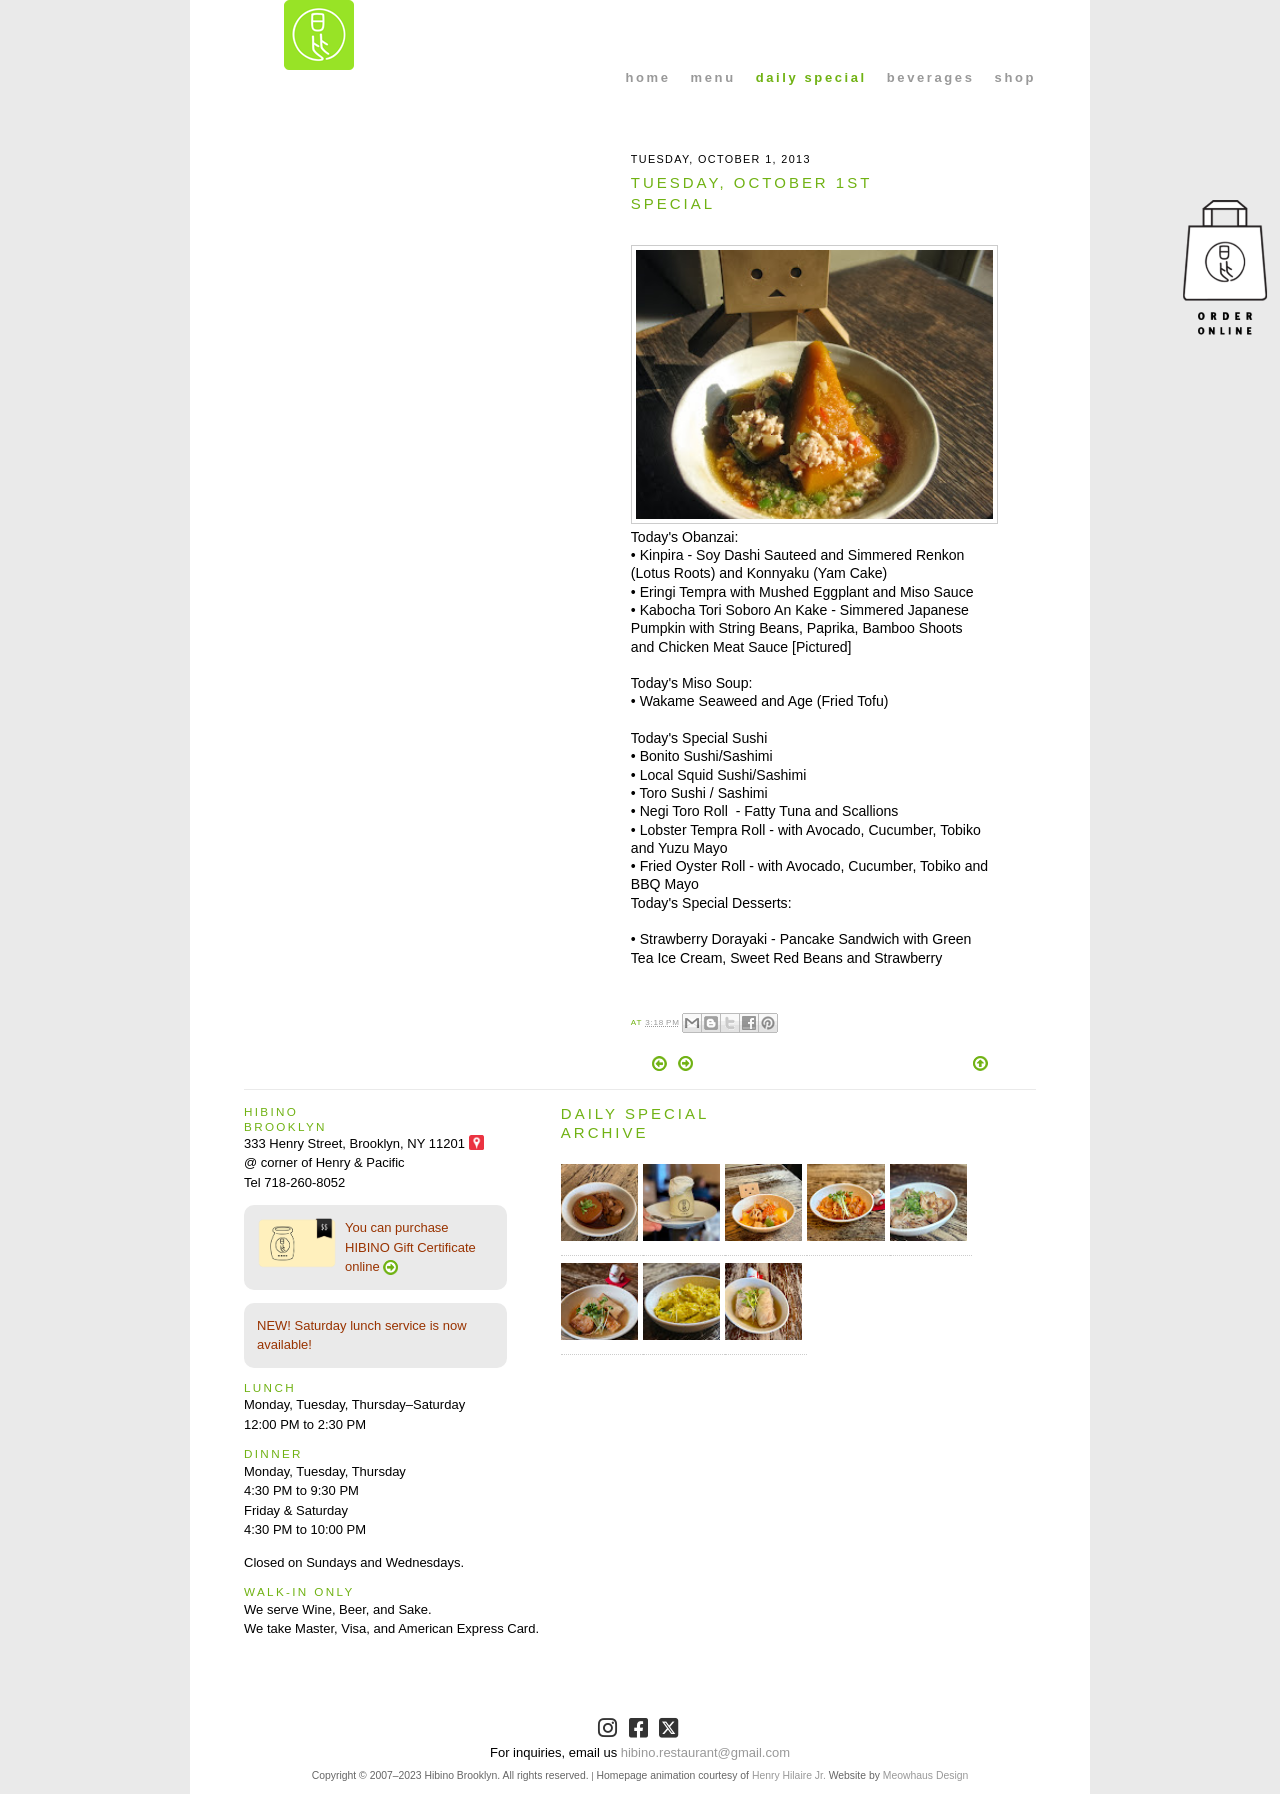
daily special (811, 77)
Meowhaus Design (925, 1775)
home (648, 77)
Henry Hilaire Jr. (789, 1775)
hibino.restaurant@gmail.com (705, 1752)
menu (713, 77)
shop (1015, 77)
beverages (931, 77)
